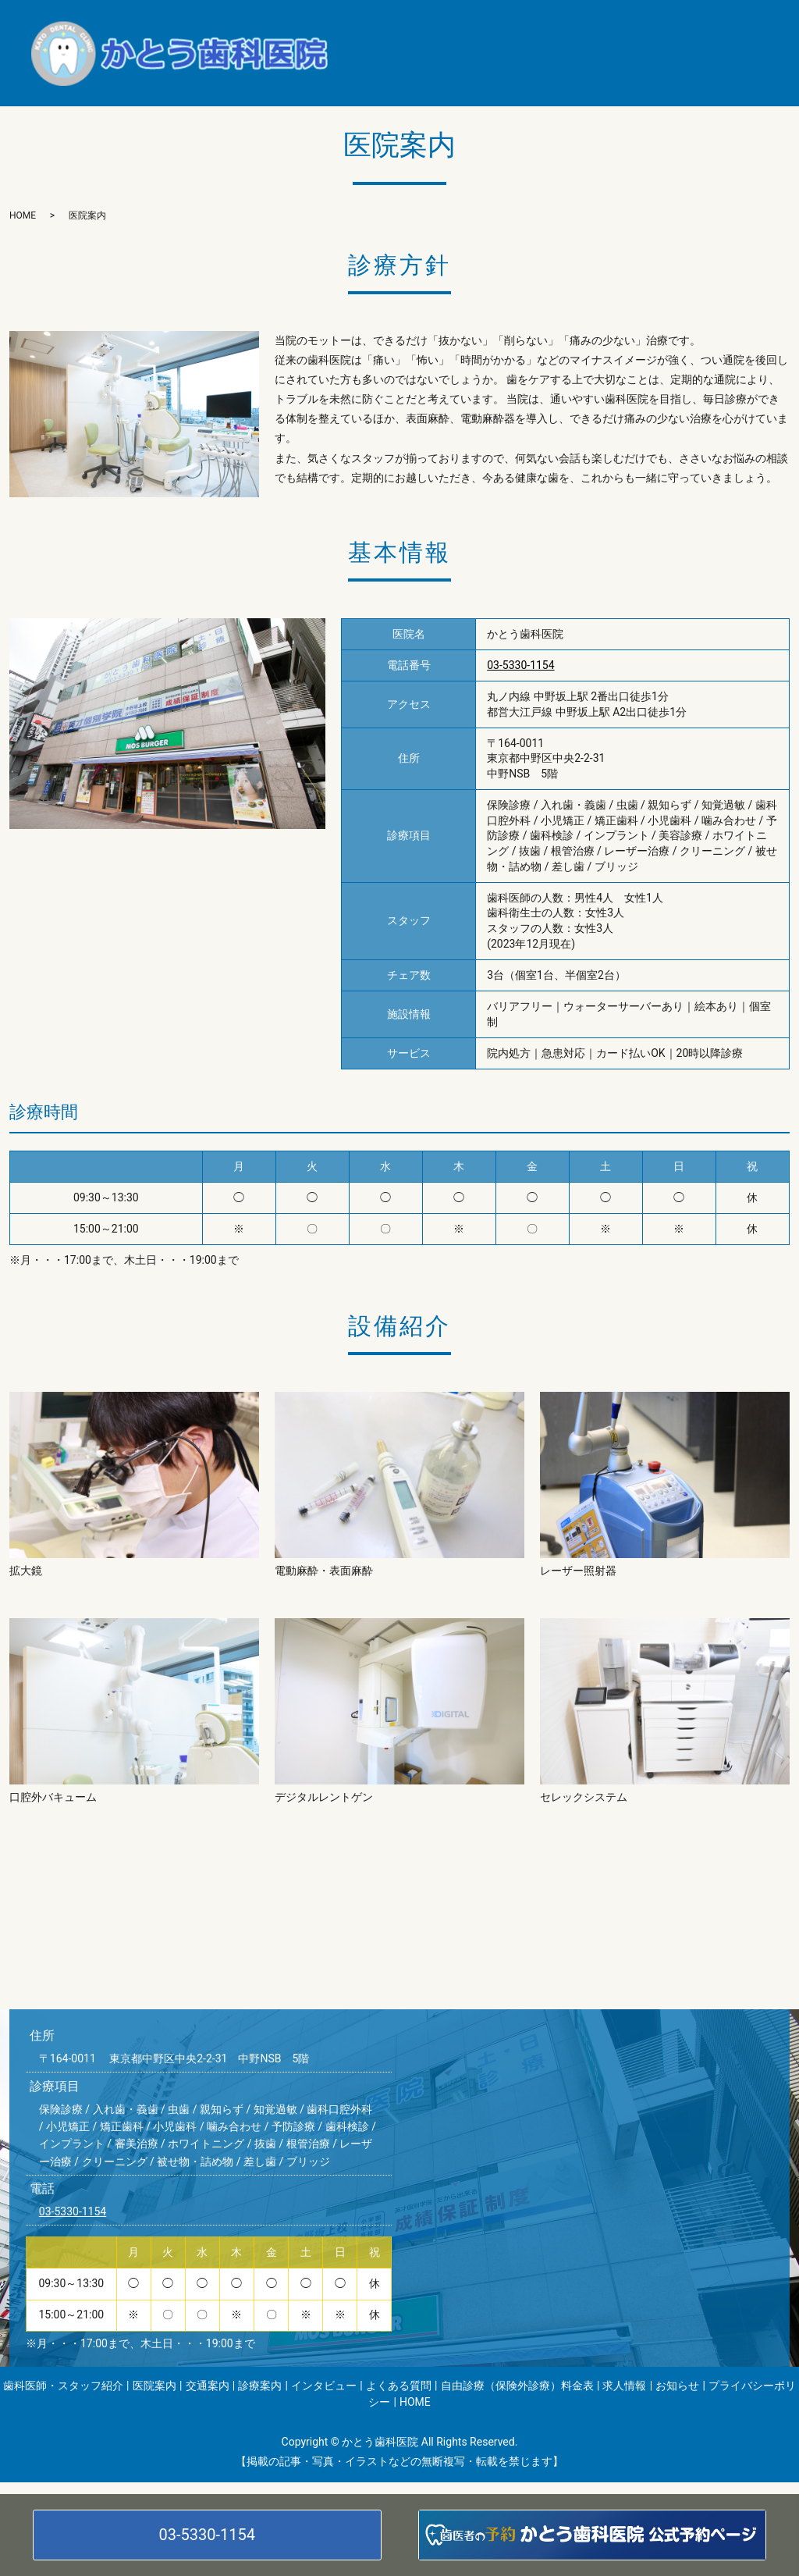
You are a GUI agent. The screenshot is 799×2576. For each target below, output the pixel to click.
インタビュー (398, 53)
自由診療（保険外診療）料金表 (625, 53)
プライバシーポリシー (559, 75)
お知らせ (456, 75)
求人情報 (387, 75)
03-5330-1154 (207, 2534)
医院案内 (533, 29)
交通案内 (603, 29)
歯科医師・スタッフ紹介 (425, 29)
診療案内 (672, 29)
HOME (655, 75)
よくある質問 (489, 53)
